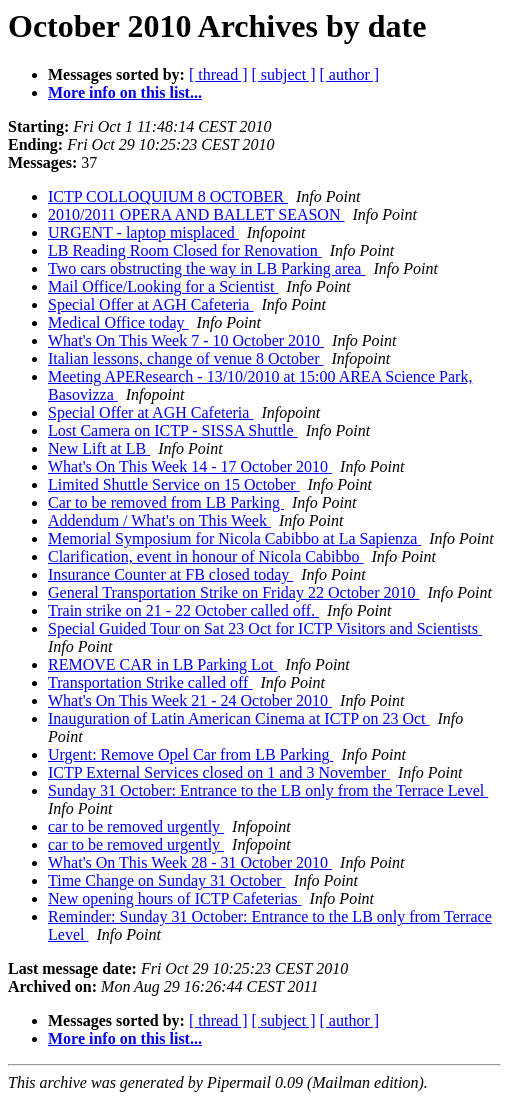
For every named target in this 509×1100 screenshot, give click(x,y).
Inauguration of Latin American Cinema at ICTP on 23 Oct (239, 718)
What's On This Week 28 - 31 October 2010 (190, 862)
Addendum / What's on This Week (159, 520)
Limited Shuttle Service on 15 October (174, 484)
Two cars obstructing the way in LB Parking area (206, 268)
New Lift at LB (99, 448)
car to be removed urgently (136, 826)
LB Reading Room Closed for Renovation (185, 250)
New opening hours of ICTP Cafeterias (175, 898)
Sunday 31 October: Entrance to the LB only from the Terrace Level (268, 790)
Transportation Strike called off (150, 682)
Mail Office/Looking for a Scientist (163, 286)
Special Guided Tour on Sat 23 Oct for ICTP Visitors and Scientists (265, 628)
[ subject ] (284, 74)
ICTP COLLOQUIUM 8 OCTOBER (168, 196)
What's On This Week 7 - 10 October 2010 (186, 340)
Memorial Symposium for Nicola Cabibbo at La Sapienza (234, 538)
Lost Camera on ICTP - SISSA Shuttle (173, 430)
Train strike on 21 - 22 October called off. (183, 610)
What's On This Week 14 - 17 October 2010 (190, 466)
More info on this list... (125, 92)
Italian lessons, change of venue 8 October (185, 358)
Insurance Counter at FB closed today (170, 574)
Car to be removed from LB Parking (166, 502)
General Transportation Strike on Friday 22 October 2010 (234, 592)
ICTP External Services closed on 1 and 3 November (219, 772)
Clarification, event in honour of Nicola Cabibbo (205, 556)
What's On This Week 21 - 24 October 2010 (190, 700)
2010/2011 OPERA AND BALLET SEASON (196, 214)
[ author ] (350, 74)
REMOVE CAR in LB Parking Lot (162, 664)
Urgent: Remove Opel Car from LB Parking (190, 754)
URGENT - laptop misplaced (143, 232)
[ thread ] (218, 74)
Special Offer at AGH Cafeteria (150, 304)
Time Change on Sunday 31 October (167, 880)
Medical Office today (118, 322)
